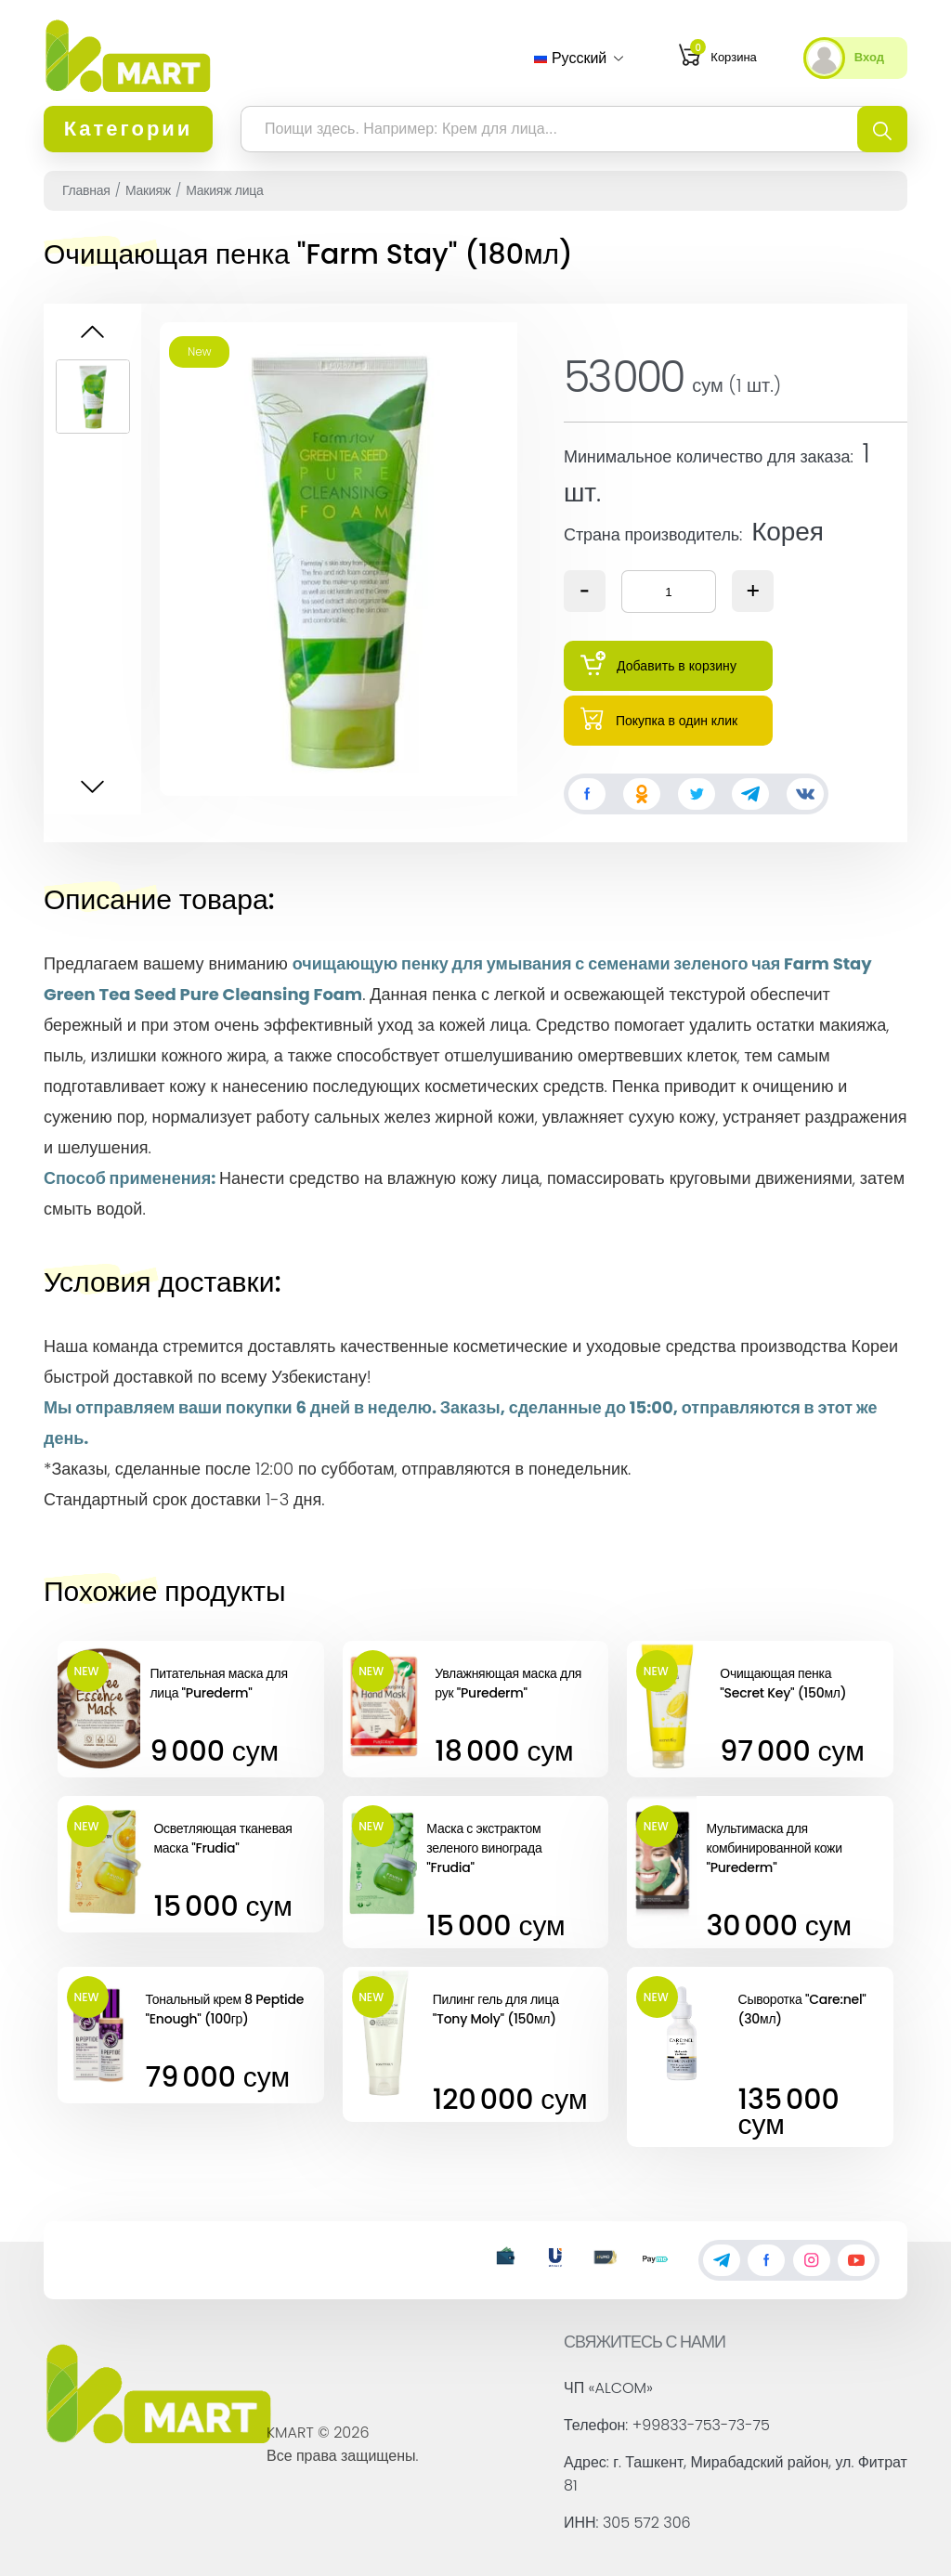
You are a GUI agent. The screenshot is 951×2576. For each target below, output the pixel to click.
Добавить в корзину (658, 663)
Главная (86, 190)
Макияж (148, 190)
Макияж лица (224, 190)
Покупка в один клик (658, 718)
